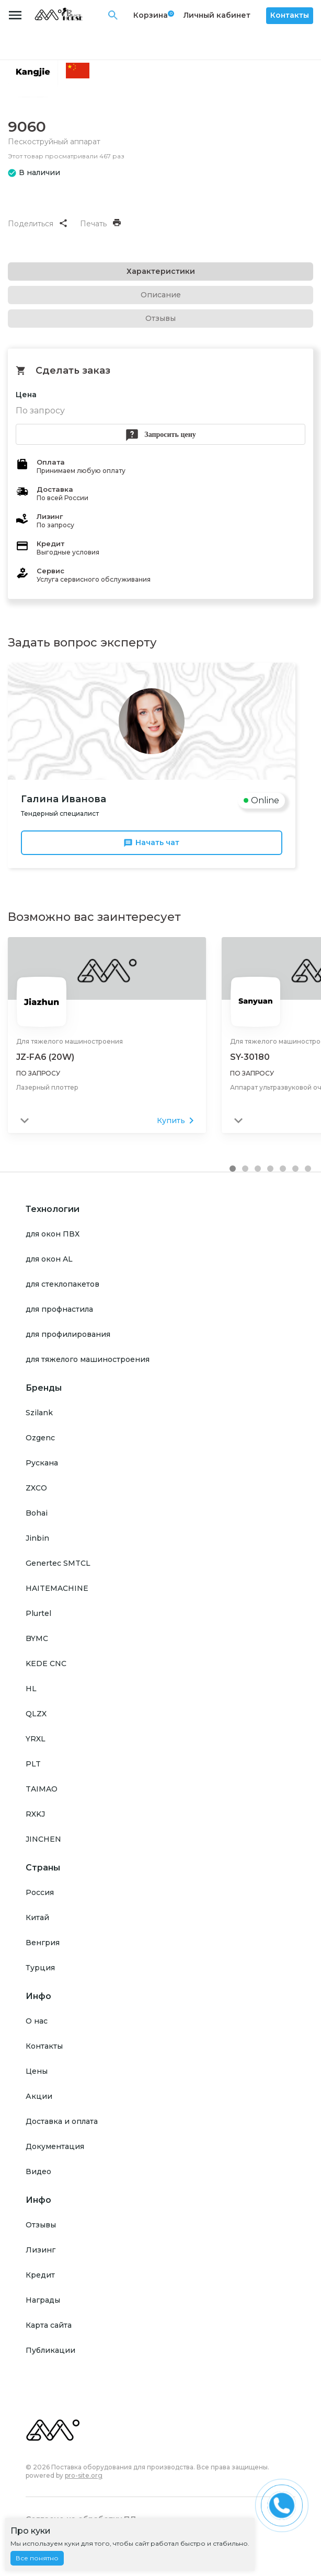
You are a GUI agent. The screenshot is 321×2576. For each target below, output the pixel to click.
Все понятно (37, 2558)
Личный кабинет (217, 15)
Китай (37, 1917)
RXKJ (35, 1813)
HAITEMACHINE (57, 1587)
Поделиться (37, 223)
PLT (33, 1763)
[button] (233, 1168)
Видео (38, 2171)
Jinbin (37, 1537)
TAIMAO (42, 1788)
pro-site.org (83, 2475)
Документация (55, 2146)
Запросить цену (160, 435)
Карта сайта (49, 2324)
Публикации (50, 2349)
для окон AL (49, 1258)
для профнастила (59, 1308)
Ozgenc (40, 1437)
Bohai (37, 1512)
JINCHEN (43, 1838)
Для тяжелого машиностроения (69, 1041)
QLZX (36, 1713)
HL (31, 1688)
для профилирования (68, 1333)
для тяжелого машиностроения (88, 1359)
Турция (40, 1967)
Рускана (42, 1462)
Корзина (150, 15)
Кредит (40, 2274)
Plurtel (38, 1613)
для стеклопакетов (62, 1283)
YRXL (35, 1738)
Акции (39, 2095)
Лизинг (40, 2249)
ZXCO (36, 1487)
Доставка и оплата (62, 2121)
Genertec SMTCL (58, 1562)
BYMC (37, 1638)
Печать (100, 223)
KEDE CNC (46, 1663)
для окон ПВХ (52, 1233)
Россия (40, 1892)
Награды (43, 2299)
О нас (37, 2020)
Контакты (289, 15)
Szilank (39, 1412)
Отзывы (41, 2224)
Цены (37, 2070)
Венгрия (43, 1942)
